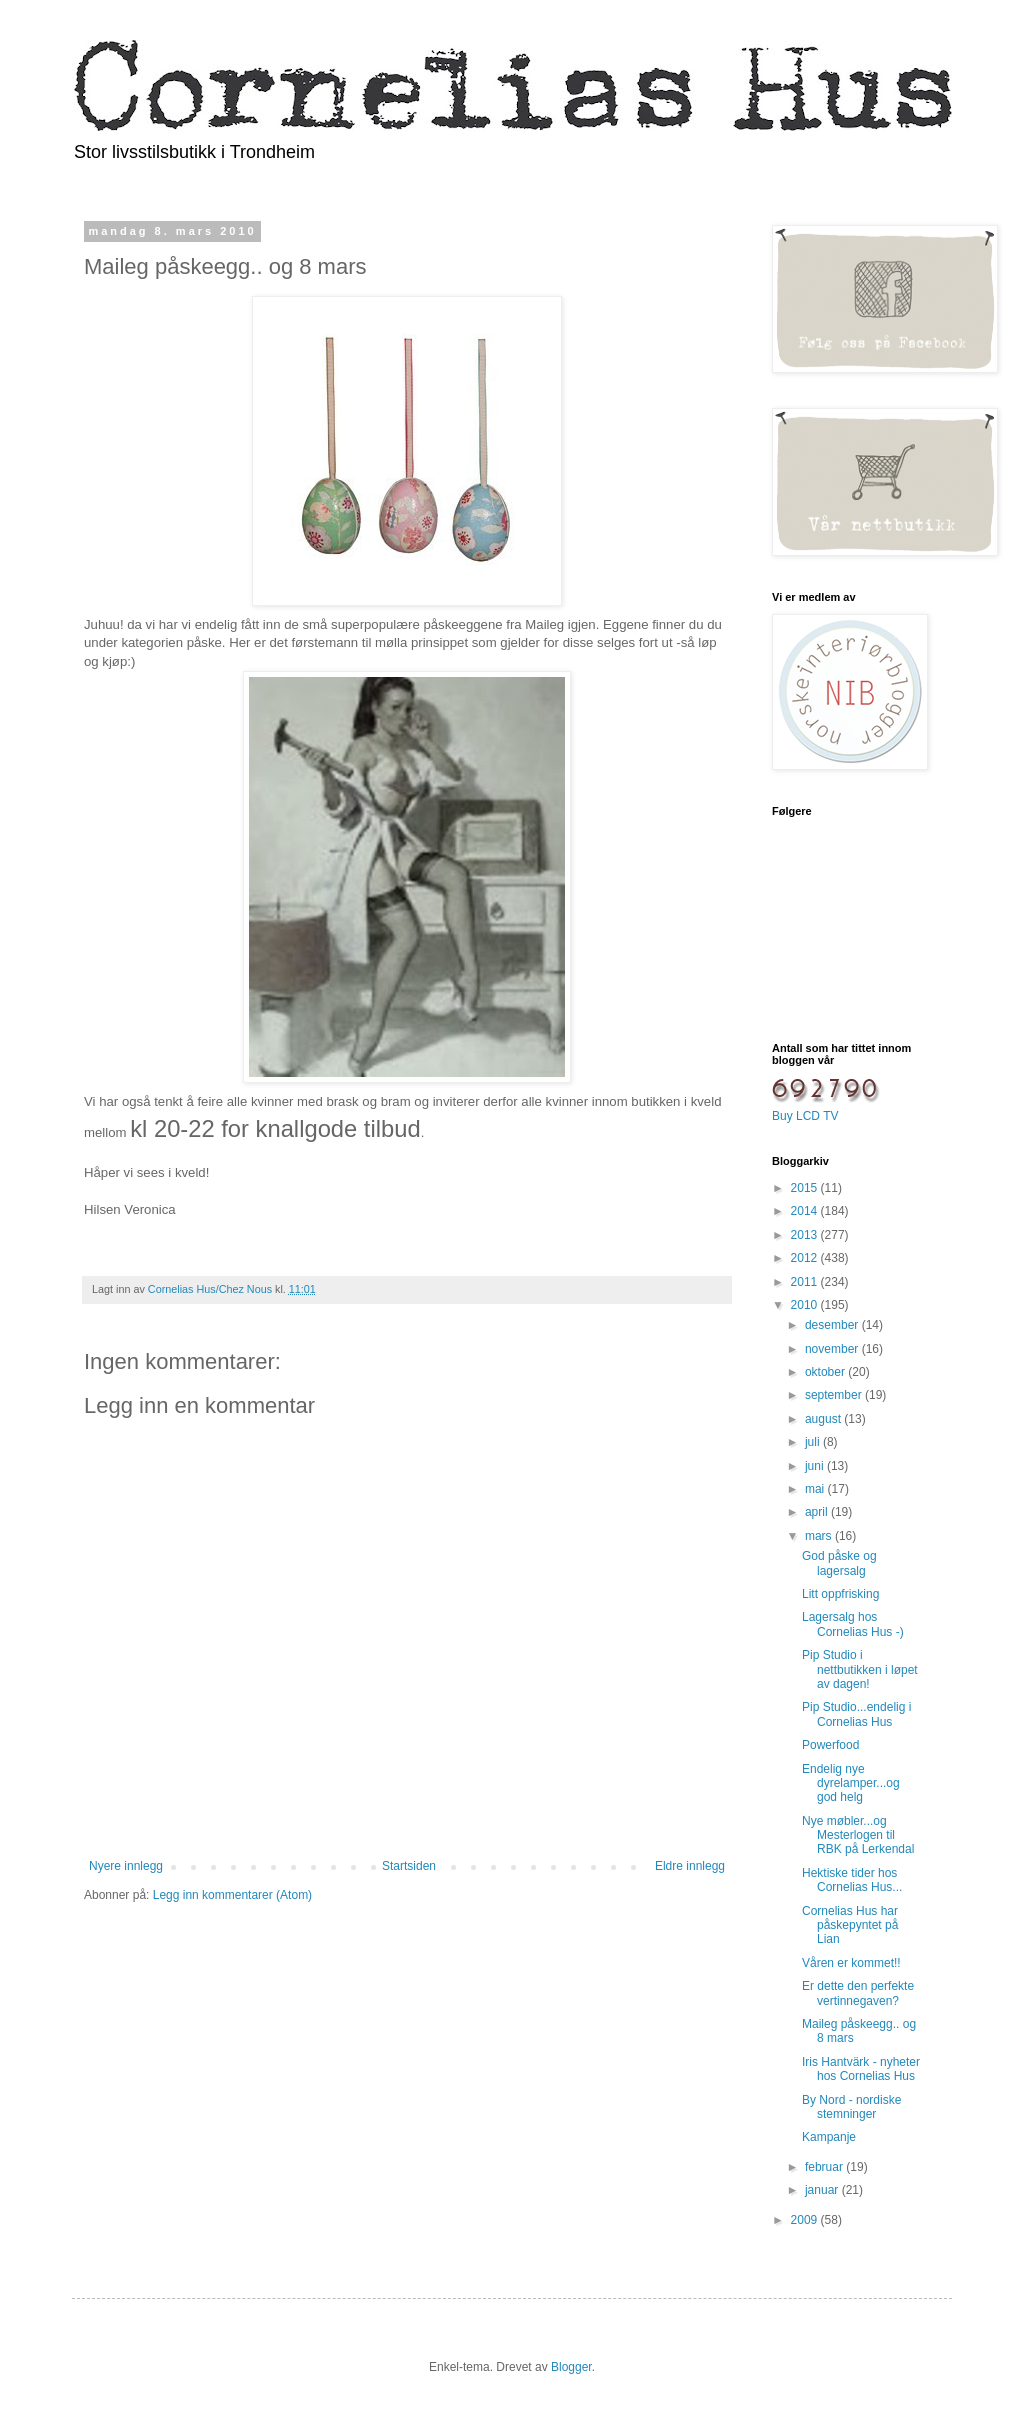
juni (816, 1466)
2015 (806, 1188)
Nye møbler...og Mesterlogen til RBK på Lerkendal (858, 1835)
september (835, 1395)
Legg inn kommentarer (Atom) (232, 1895)
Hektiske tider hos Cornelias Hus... (852, 1880)
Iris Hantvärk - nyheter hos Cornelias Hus (861, 2069)
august (824, 1419)
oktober (826, 1372)
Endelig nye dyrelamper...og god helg (851, 1783)
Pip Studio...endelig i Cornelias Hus (856, 1714)
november (833, 1349)
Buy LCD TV (805, 1116)
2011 (806, 1282)
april (818, 1512)
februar (825, 2167)
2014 (806, 1211)
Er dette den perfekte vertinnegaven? (858, 1993)
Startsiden (409, 1866)
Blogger (571, 2367)
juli (814, 1442)
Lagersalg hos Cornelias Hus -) (853, 1624)
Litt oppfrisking (840, 1594)
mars (820, 1536)
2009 (806, 2220)
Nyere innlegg (126, 1866)
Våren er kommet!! (851, 1963)
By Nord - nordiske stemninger (851, 2107)
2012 (806, 1258)
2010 (806, 1305)
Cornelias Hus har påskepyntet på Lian (850, 1925)
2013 (806, 1235)
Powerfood (830, 1745)
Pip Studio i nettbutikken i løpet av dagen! (860, 1669)
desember (833, 1325)
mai (816, 1489)
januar (823, 2190)
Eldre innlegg (690, 1866)
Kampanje (829, 2137)
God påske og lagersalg (839, 1563)
